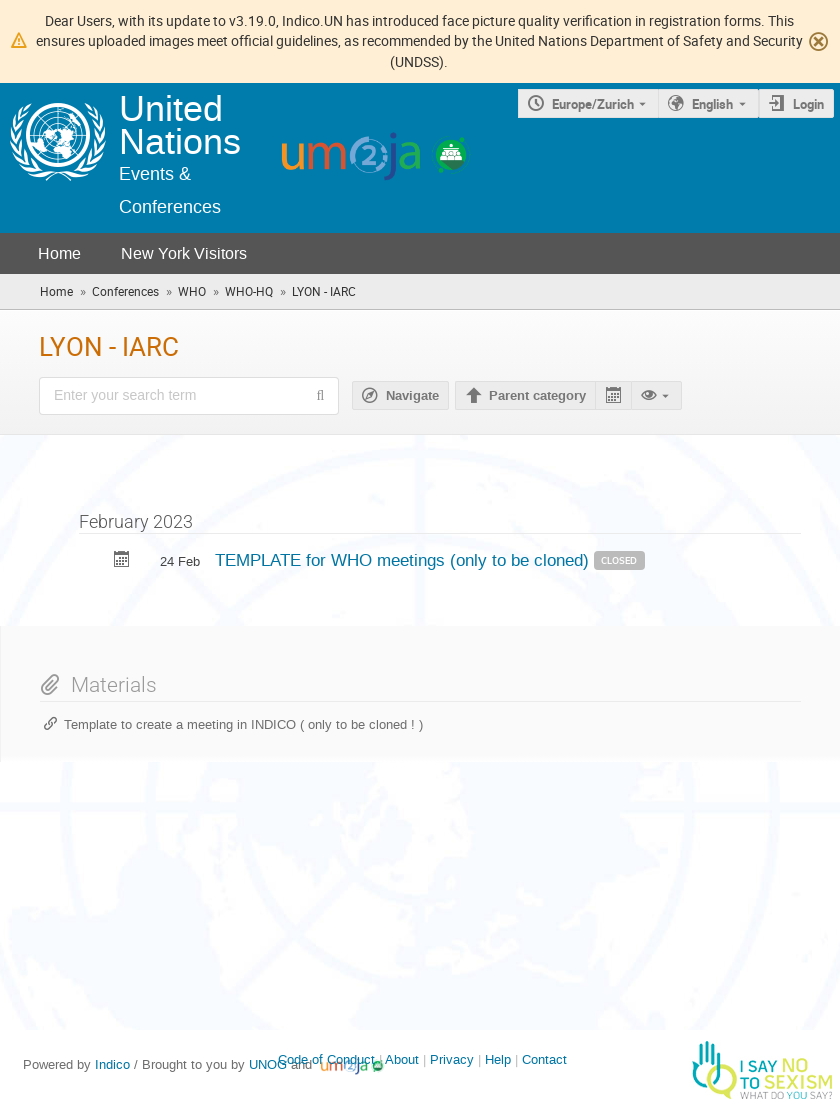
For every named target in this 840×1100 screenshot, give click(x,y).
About (402, 1059)
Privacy (452, 1059)
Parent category (537, 396)
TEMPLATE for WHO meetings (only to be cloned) (404, 560)
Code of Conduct (326, 1059)
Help (498, 1059)
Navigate (412, 396)
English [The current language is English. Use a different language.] (712, 104)
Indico (112, 1064)
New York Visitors (184, 253)
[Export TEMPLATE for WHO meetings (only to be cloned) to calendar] (122, 561)
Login (808, 104)
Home (59, 253)
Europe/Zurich (593, 104)
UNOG (268, 1064)
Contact (544, 1059)
